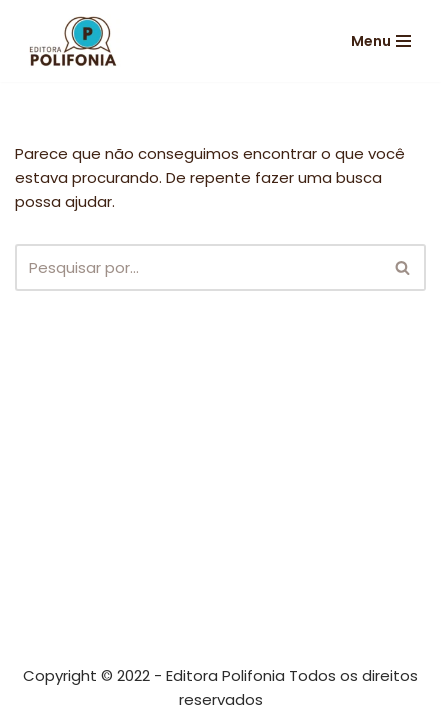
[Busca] (198, 267)
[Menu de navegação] (381, 41)
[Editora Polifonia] (75, 41)
